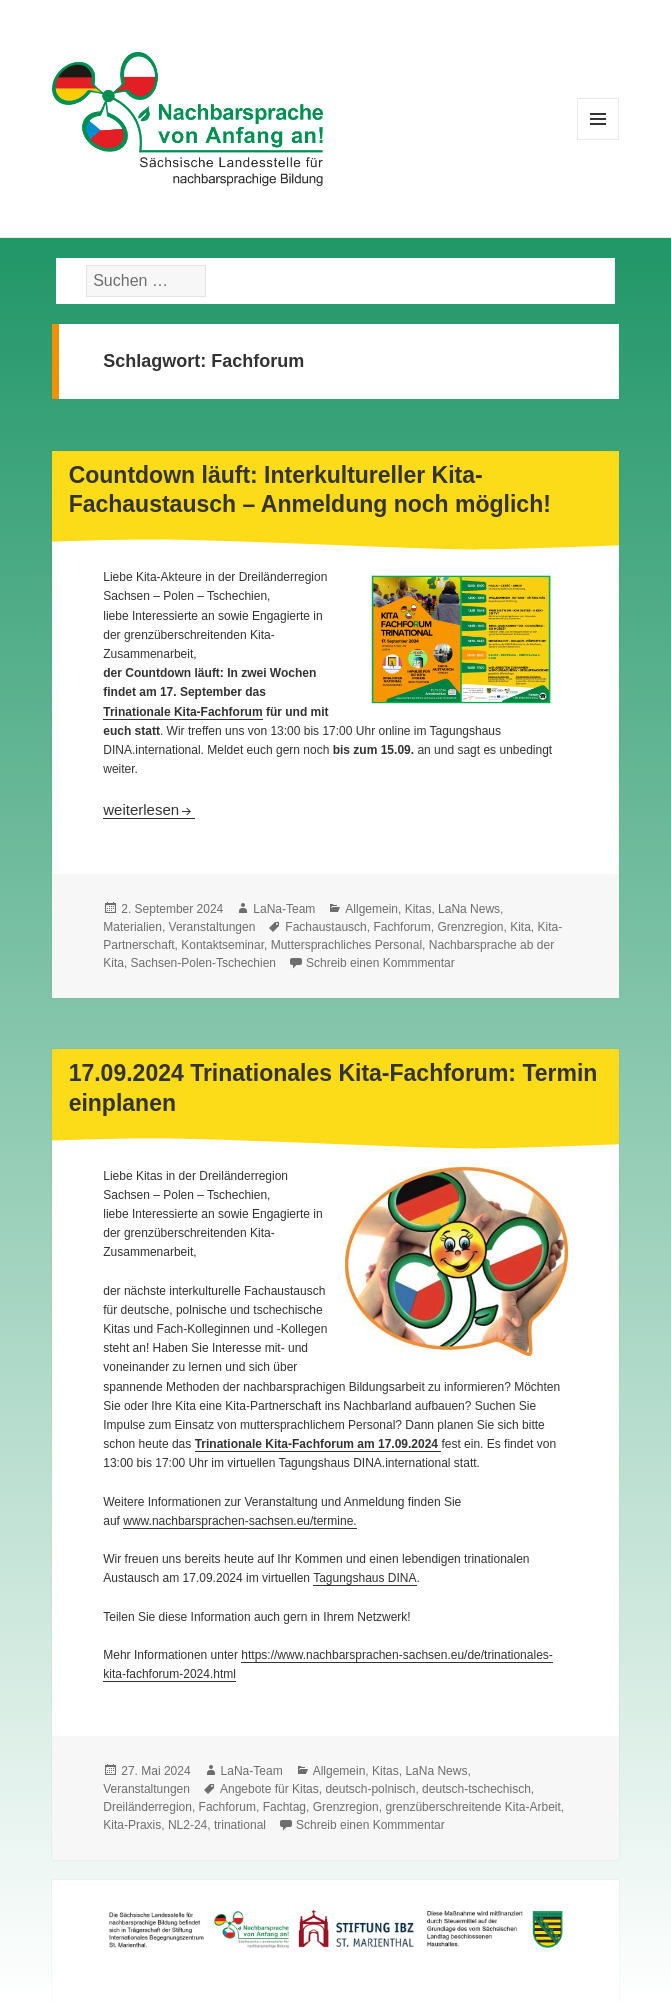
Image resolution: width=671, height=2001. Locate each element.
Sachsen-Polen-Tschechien (203, 963)
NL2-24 (187, 1825)
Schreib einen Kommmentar (380, 963)
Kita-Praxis (132, 1825)
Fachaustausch (325, 927)
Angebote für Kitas (269, 1789)
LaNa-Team (284, 909)
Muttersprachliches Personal (346, 945)
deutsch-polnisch (370, 1789)
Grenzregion (470, 927)
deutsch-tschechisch (476, 1789)
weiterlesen (149, 809)
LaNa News (469, 909)
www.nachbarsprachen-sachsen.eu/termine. (239, 1521)
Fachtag (284, 1807)
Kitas (418, 909)
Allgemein (371, 909)
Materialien (132, 927)
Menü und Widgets (598, 139)
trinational (240, 1825)
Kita (520, 927)
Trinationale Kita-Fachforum (182, 712)
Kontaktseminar (222, 945)
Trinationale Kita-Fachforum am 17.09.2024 (318, 1444)
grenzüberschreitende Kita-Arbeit (472, 1807)
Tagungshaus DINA (364, 1578)
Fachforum (401, 927)
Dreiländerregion (147, 1807)
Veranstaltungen (212, 927)
